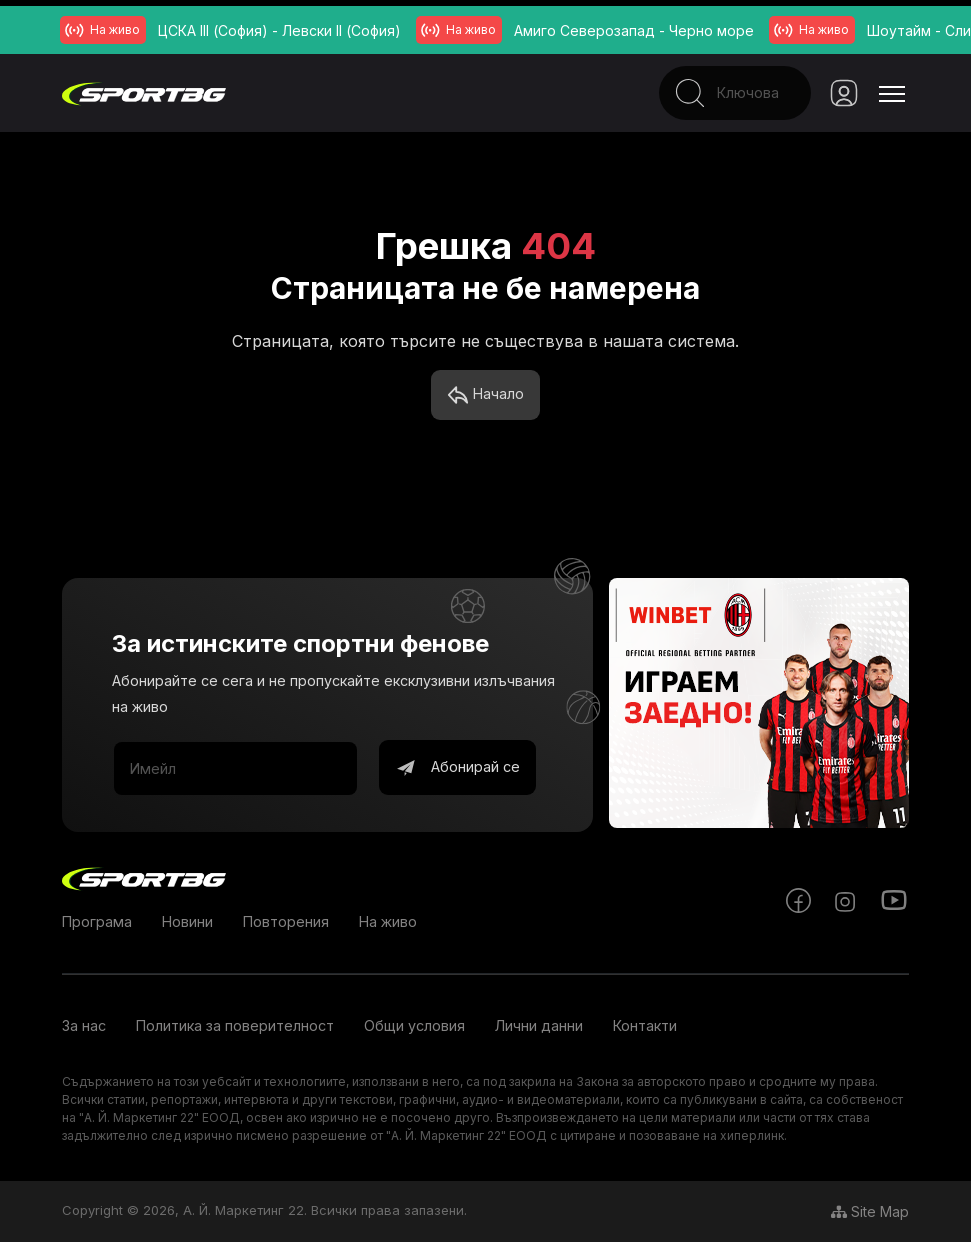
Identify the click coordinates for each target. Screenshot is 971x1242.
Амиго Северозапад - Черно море (634, 30)
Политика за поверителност (235, 1026)
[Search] (713, 93)
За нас (84, 1026)
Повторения (286, 922)
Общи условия (414, 1026)
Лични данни (539, 1026)
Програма (97, 922)
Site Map (870, 1211)
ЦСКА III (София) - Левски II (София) (279, 30)
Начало (485, 396)
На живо (388, 922)
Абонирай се (457, 769)
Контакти (645, 1026)
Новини (187, 922)
